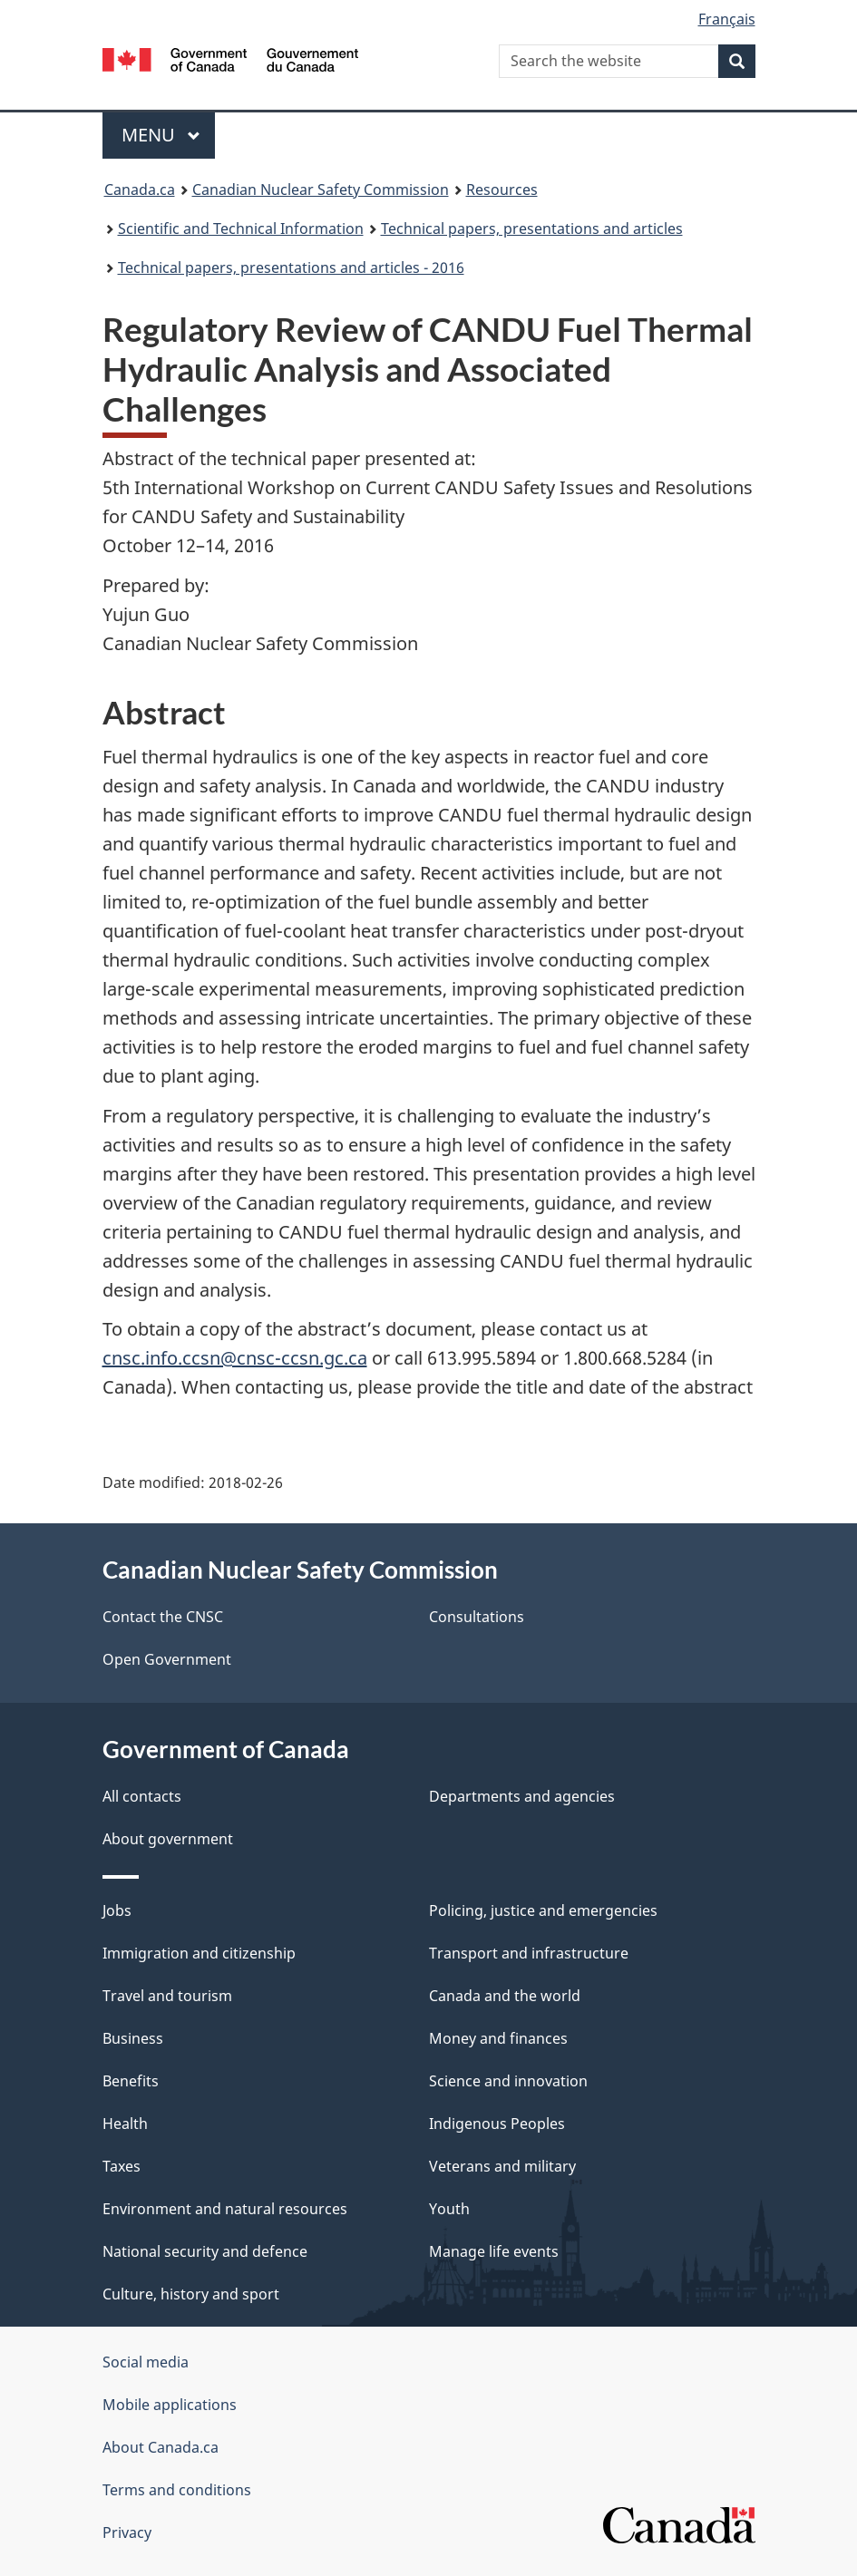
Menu (161, 134)
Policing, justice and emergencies (543, 1910)
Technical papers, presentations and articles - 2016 (291, 267)
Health (125, 2124)
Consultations (476, 1617)
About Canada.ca (160, 2447)
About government (167, 1839)
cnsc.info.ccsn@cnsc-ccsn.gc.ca (234, 1358)
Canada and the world (504, 1996)
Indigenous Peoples (497, 2124)
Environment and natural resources (224, 2209)
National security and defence (204, 2251)
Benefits (130, 2081)
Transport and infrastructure (528, 1953)
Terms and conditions (176, 2490)
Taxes (121, 2166)
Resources (502, 189)
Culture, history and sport (190, 2294)
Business (132, 2038)
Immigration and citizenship (199, 1953)
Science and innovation (508, 2081)
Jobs (116, 1910)
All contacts (141, 1796)
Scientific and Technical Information (241, 228)
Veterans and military (502, 2166)
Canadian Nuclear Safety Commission (320, 189)
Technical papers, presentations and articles (532, 228)
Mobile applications (169, 2405)
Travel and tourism (167, 1996)
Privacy (126, 2532)
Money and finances (498, 2038)
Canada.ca (139, 189)
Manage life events (494, 2251)
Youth (449, 2209)
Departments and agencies (522, 1796)
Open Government (166, 1659)
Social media (145, 2362)
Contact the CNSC (162, 1617)
